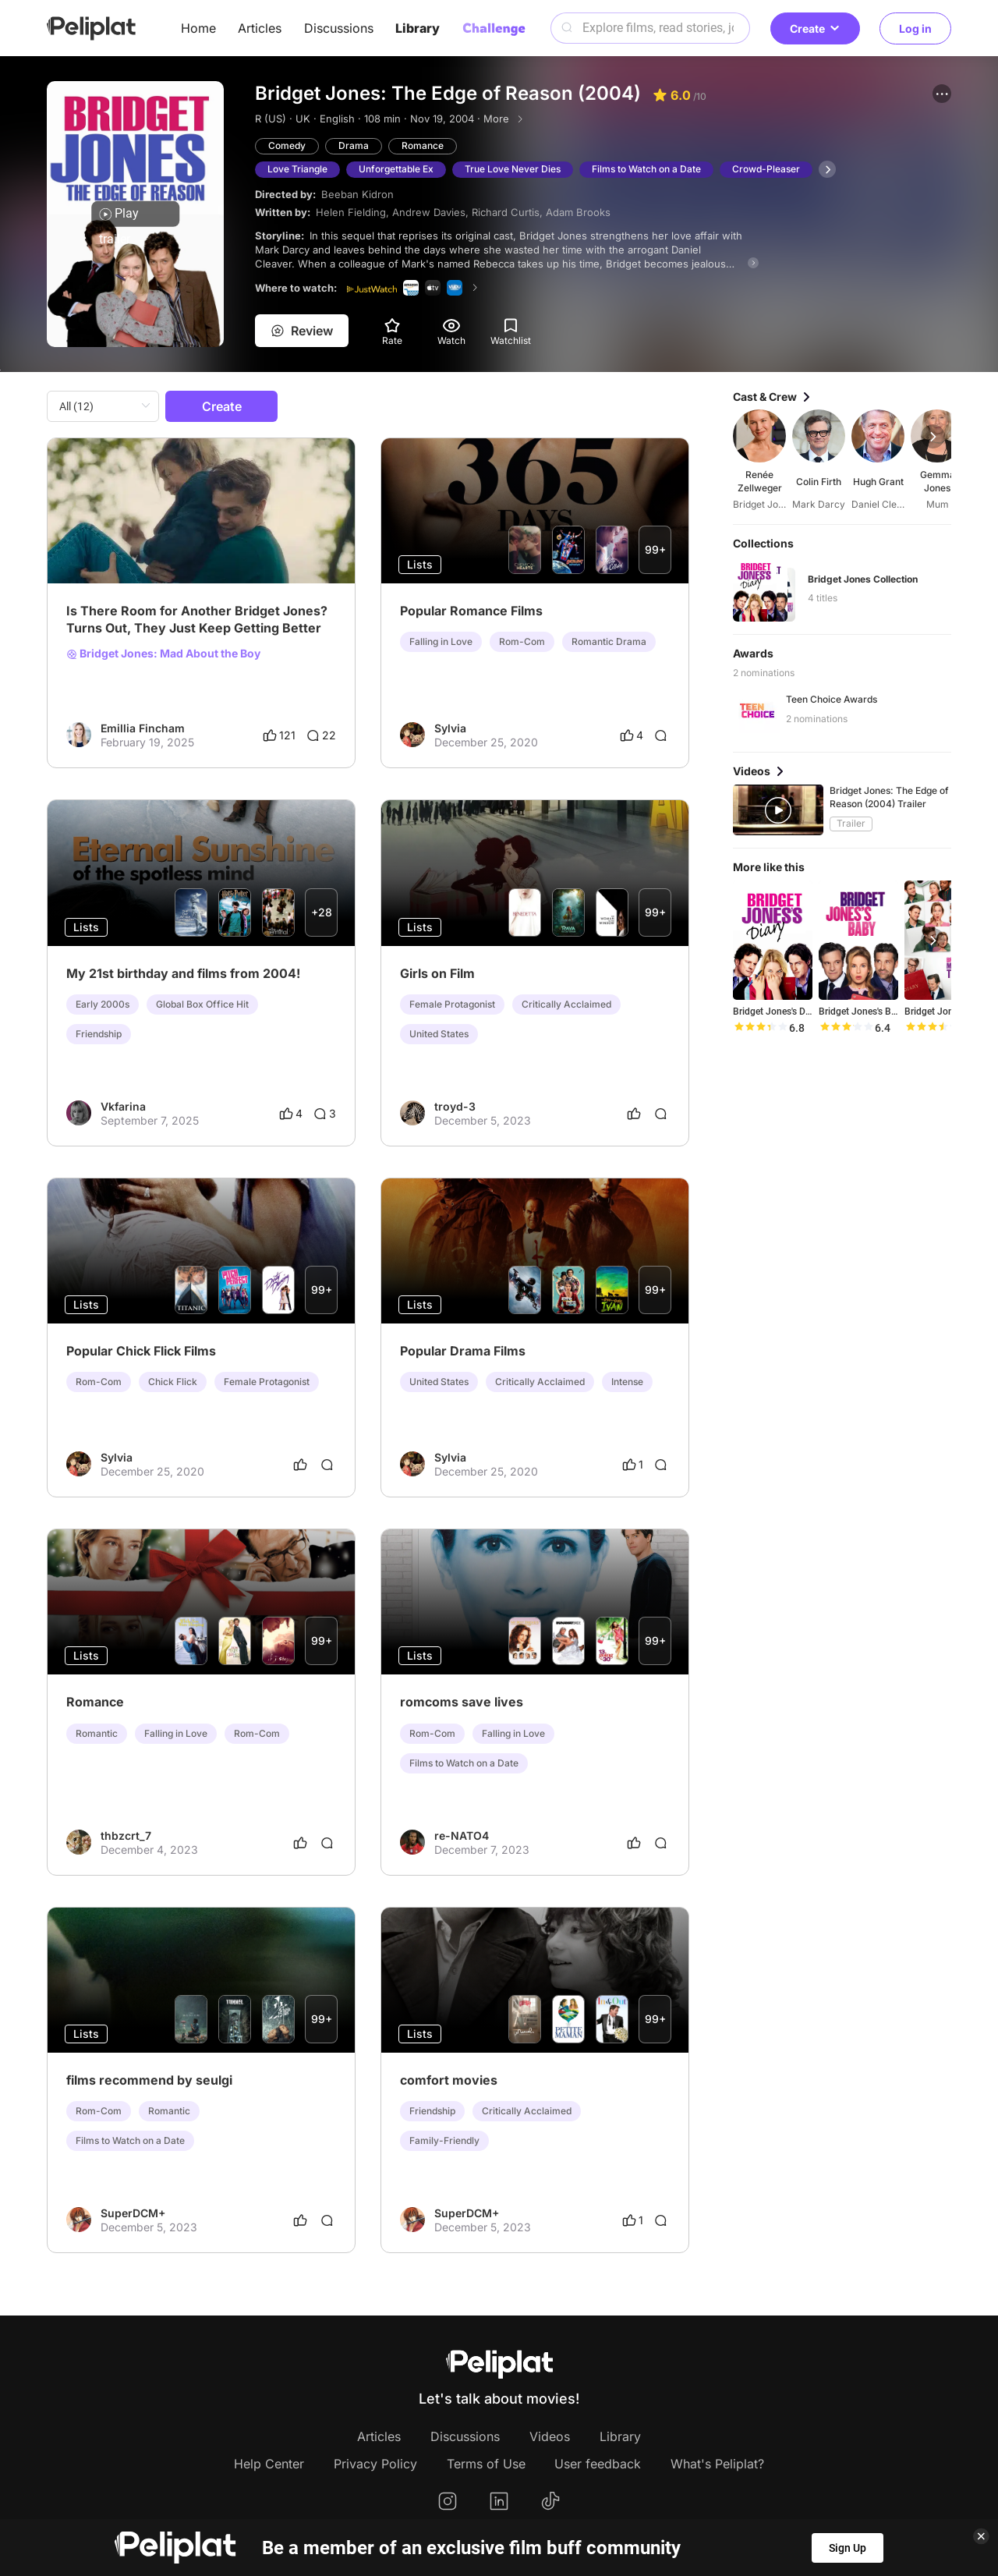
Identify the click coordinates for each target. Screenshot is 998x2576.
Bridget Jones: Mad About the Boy (163, 653)
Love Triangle (297, 169)
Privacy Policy (375, 2463)
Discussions (338, 28)
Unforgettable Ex (396, 169)
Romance (423, 145)
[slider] (760, 1028)
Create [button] (815, 28)
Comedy (287, 145)
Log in (915, 28)
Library (417, 28)
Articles (259, 28)
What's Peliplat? (717, 2463)
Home (198, 28)
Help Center (269, 2463)
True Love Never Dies (513, 169)
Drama (353, 145)
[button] (942, 93)
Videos (549, 2436)
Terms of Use (486, 2463)
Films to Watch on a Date (646, 169)
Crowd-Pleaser (766, 169)
